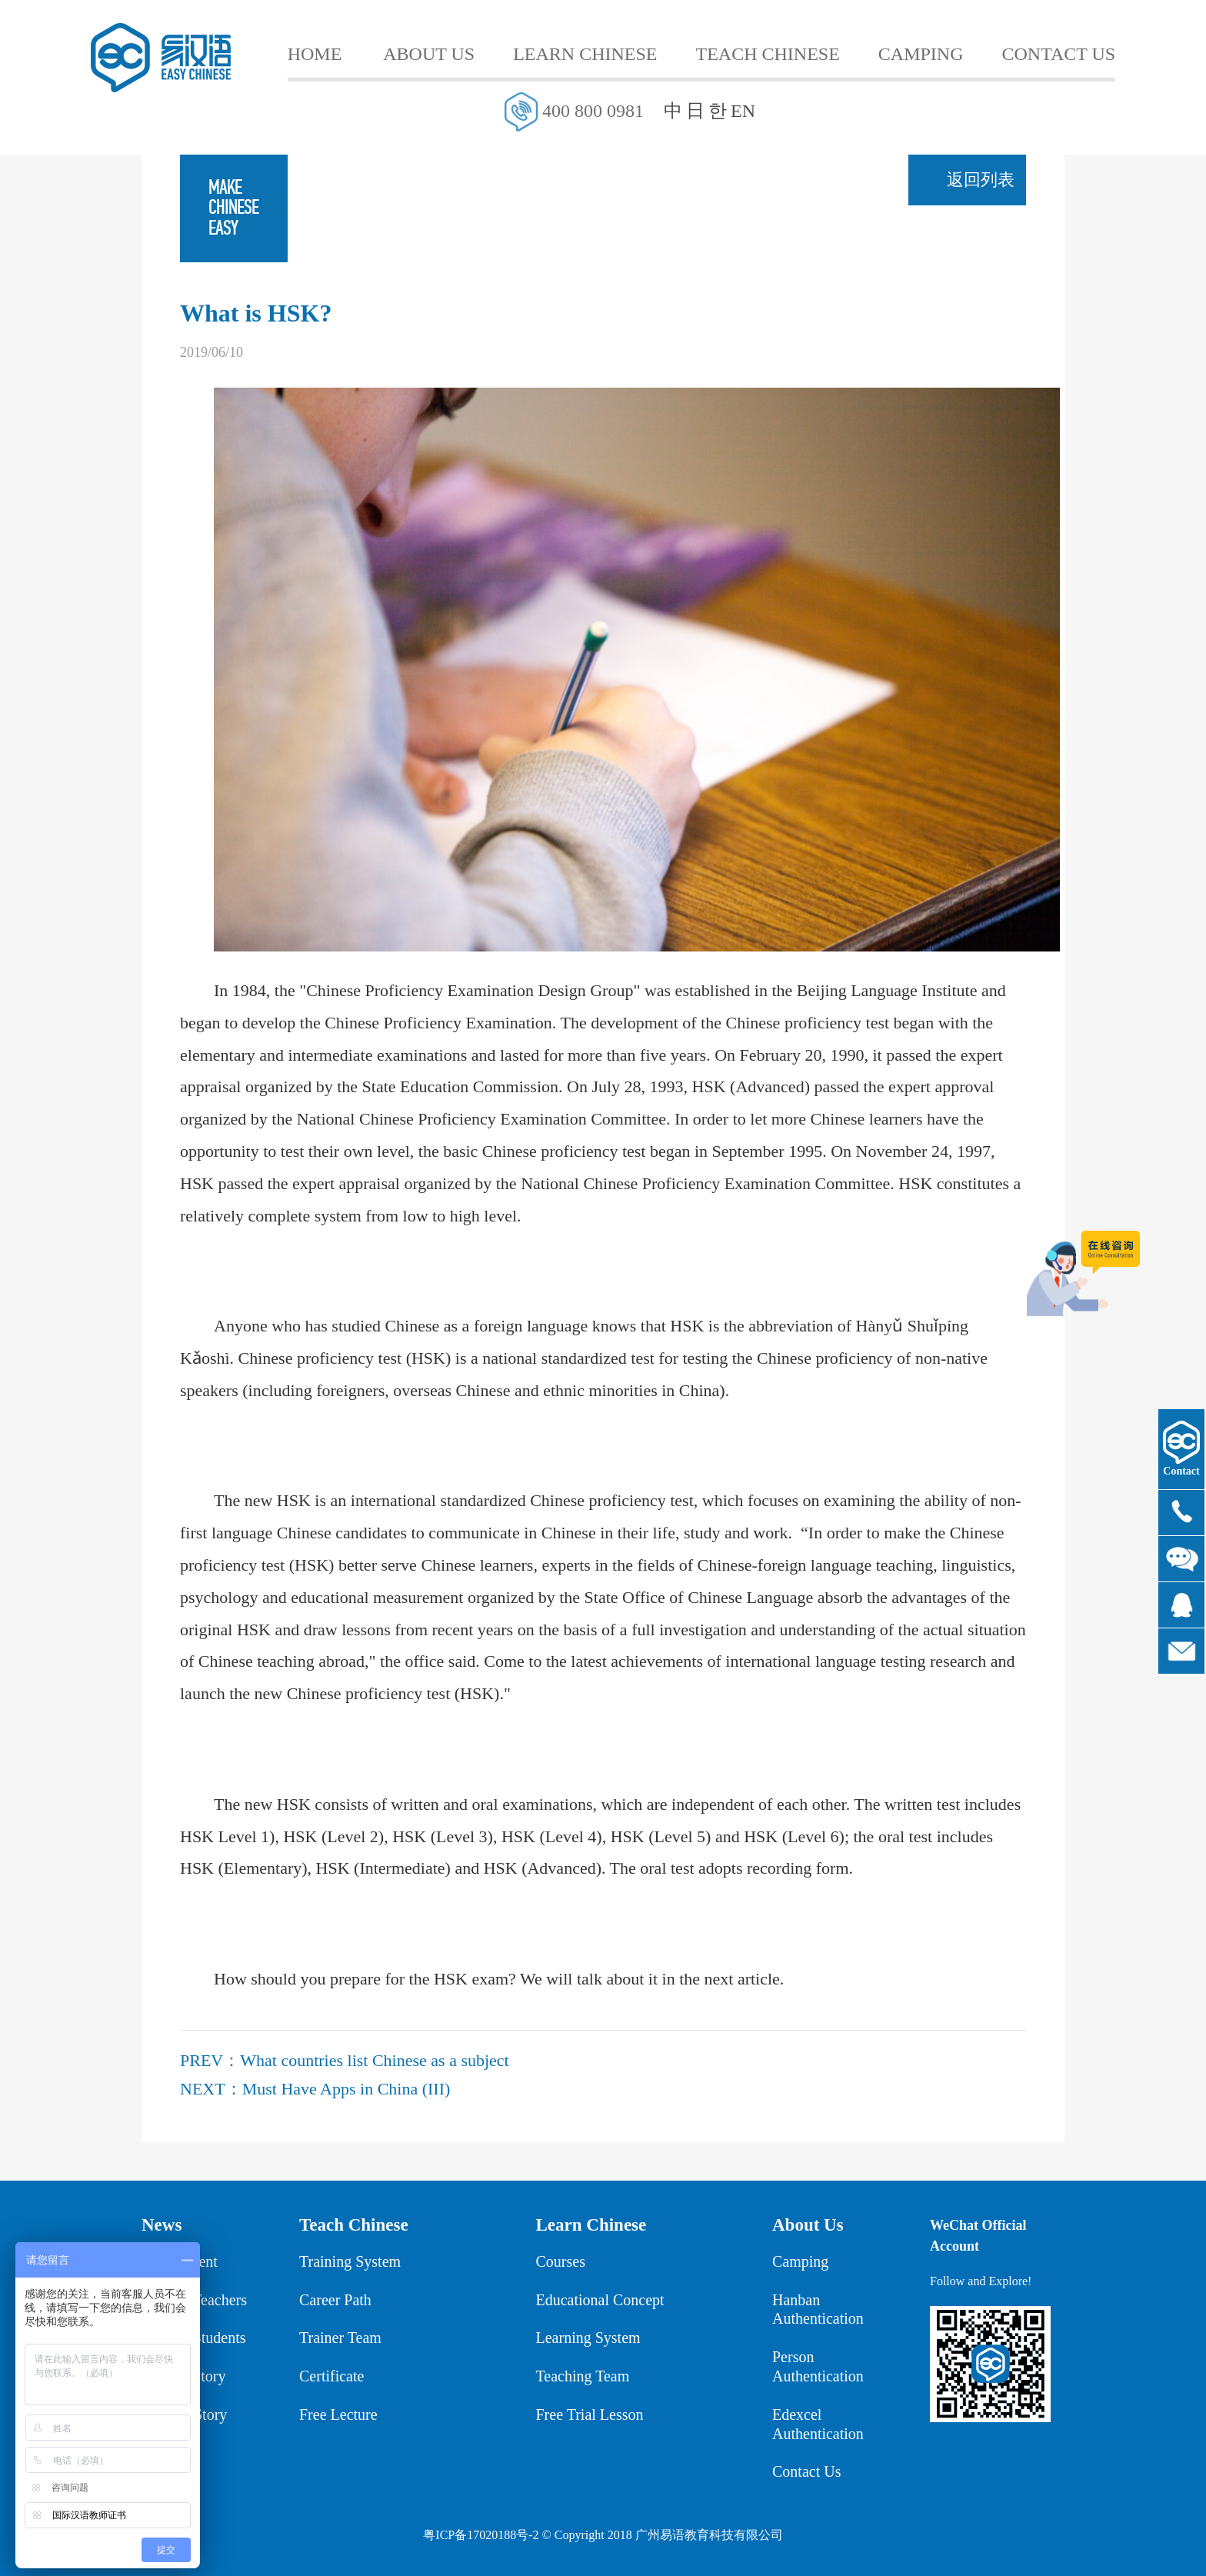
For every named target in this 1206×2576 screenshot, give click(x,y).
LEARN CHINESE (585, 54)
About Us (808, 2224)
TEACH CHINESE (768, 54)
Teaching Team (583, 2376)
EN (743, 111)
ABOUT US (429, 54)
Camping (800, 2261)
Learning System (588, 2337)
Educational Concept (600, 2299)
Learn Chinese (591, 2224)
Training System (350, 2261)
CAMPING (921, 54)
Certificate (331, 2376)
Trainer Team (340, 2337)
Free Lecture (338, 2414)
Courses (560, 2261)
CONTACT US (1059, 54)
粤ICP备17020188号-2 (480, 2534)
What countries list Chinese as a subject (374, 2060)
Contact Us (806, 2471)
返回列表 (980, 179)
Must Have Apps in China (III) (346, 2088)
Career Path (335, 2299)
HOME (315, 54)
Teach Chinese (353, 2224)
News (162, 2224)
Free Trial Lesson (590, 2414)
